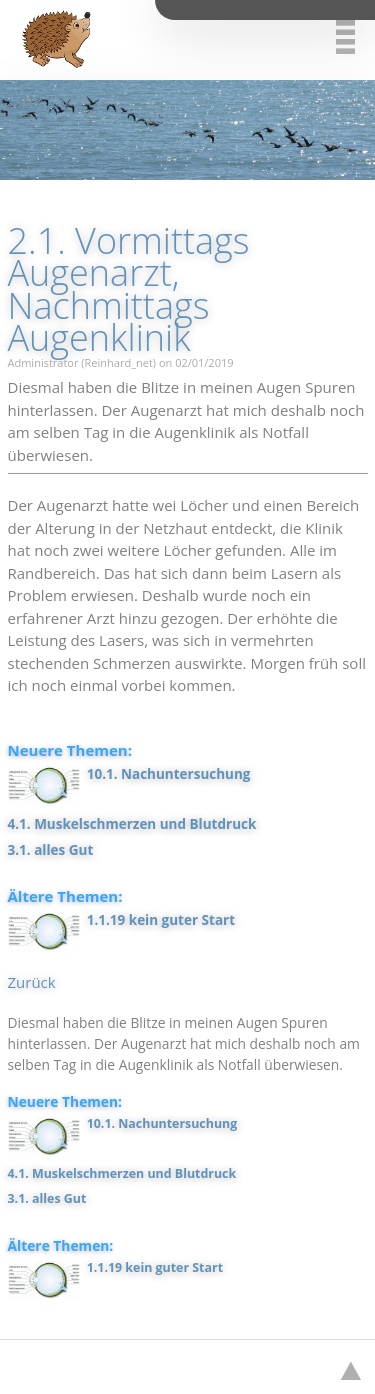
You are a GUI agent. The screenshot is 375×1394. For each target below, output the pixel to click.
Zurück (32, 982)
